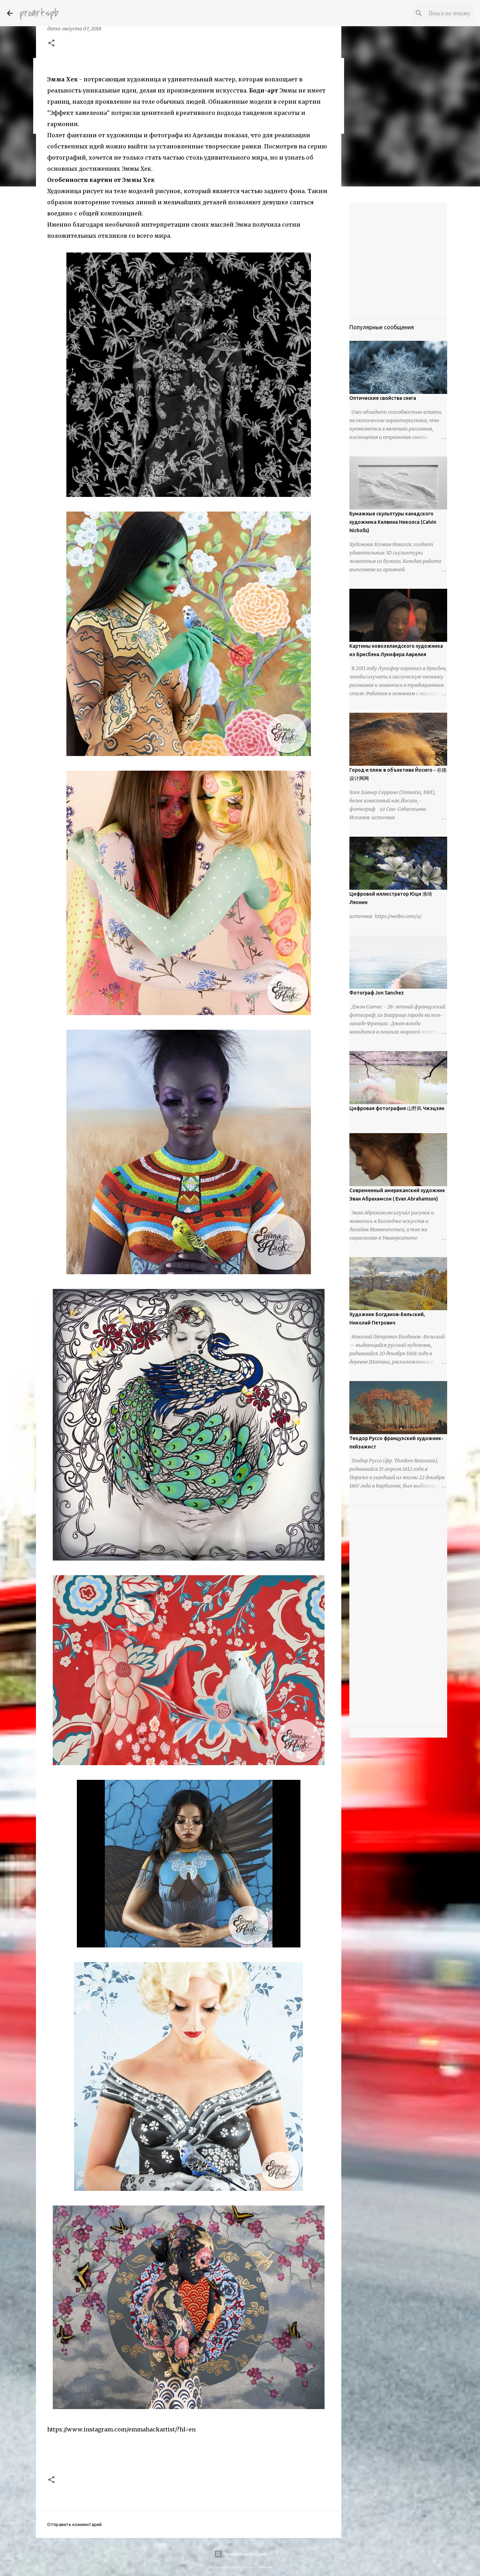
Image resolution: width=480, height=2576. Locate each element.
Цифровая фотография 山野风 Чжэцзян (396, 1108)
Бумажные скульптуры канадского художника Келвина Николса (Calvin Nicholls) (392, 522)
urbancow (264, 2567)
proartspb (39, 13)
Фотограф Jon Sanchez (376, 993)
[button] (51, 44)
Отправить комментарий (74, 2524)
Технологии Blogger (240, 2554)
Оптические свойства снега (382, 398)
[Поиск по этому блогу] (437, 13)
